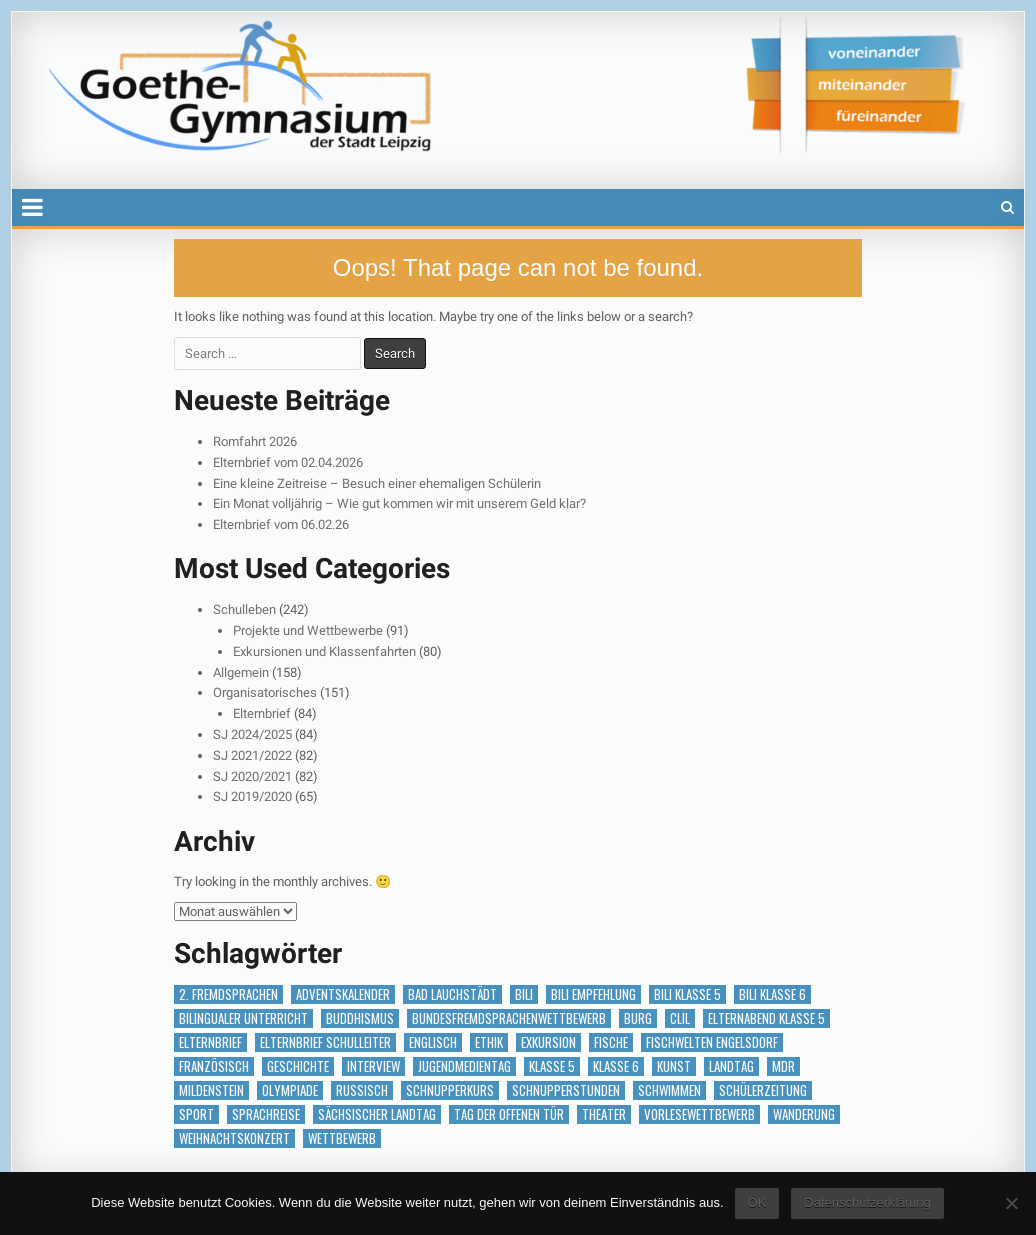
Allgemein (241, 672)
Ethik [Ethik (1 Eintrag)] (489, 1042)
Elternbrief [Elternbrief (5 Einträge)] (210, 1042)
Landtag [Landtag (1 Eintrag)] (731, 1066)
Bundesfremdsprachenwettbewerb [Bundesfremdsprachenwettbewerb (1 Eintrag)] (509, 1018)
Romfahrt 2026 (255, 441)
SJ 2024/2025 (252, 734)
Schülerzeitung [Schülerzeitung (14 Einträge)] (763, 1090)
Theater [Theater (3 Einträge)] (604, 1114)
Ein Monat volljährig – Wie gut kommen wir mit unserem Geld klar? (399, 503)
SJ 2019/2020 (252, 796)
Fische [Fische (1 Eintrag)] (611, 1042)
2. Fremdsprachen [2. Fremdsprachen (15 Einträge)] (228, 994)
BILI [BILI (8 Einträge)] (524, 994)
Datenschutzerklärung (867, 1202)
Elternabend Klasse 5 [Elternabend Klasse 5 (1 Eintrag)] (766, 1018)
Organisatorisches (265, 692)
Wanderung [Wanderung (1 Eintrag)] (804, 1114)
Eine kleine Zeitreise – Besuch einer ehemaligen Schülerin (377, 483)
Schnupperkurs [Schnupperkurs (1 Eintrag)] (450, 1090)
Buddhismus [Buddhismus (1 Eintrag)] (360, 1018)
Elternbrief (262, 713)
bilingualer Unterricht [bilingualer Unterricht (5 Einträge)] (243, 1018)
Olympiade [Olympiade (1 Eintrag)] (290, 1090)
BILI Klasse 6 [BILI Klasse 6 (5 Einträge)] (772, 994)
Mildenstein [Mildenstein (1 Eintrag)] (211, 1090)
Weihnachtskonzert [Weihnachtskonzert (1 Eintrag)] (234, 1138)
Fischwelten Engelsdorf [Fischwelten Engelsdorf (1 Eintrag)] (712, 1042)
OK (757, 1202)
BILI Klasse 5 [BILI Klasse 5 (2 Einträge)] (687, 994)
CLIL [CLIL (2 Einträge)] (680, 1018)
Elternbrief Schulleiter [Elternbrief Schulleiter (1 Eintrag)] (325, 1042)
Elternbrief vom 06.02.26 (281, 524)
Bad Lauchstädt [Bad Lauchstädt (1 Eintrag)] (452, 994)
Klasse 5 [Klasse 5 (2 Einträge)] (552, 1066)
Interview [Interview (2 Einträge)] (373, 1066)
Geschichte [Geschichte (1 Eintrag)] (298, 1066)
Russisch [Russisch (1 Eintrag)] (362, 1090)
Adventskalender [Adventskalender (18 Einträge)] (343, 994)
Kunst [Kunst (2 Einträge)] (674, 1066)
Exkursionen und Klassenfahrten (324, 651)
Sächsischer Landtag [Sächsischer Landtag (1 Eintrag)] (377, 1114)
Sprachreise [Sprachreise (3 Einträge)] (266, 1114)
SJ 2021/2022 (252, 755)
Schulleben (244, 609)
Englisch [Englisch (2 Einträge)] (433, 1042)
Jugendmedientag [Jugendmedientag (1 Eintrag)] (464, 1066)
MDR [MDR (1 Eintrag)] (783, 1066)
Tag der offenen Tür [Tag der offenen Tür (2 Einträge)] (509, 1114)
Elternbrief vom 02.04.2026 (288, 462)
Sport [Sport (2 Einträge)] (196, 1114)
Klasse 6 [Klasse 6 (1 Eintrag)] (616, 1066)
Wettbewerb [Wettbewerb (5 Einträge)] (342, 1138)
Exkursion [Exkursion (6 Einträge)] (548, 1042)
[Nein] (1011, 1203)
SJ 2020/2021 (252, 776)
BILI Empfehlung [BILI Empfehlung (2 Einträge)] (593, 994)
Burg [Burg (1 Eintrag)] (638, 1018)
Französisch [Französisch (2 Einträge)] (214, 1066)
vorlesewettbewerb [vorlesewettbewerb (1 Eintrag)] (699, 1114)
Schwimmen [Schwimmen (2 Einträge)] (669, 1090)
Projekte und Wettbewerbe (308, 630)
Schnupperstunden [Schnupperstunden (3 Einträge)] (566, 1090)
